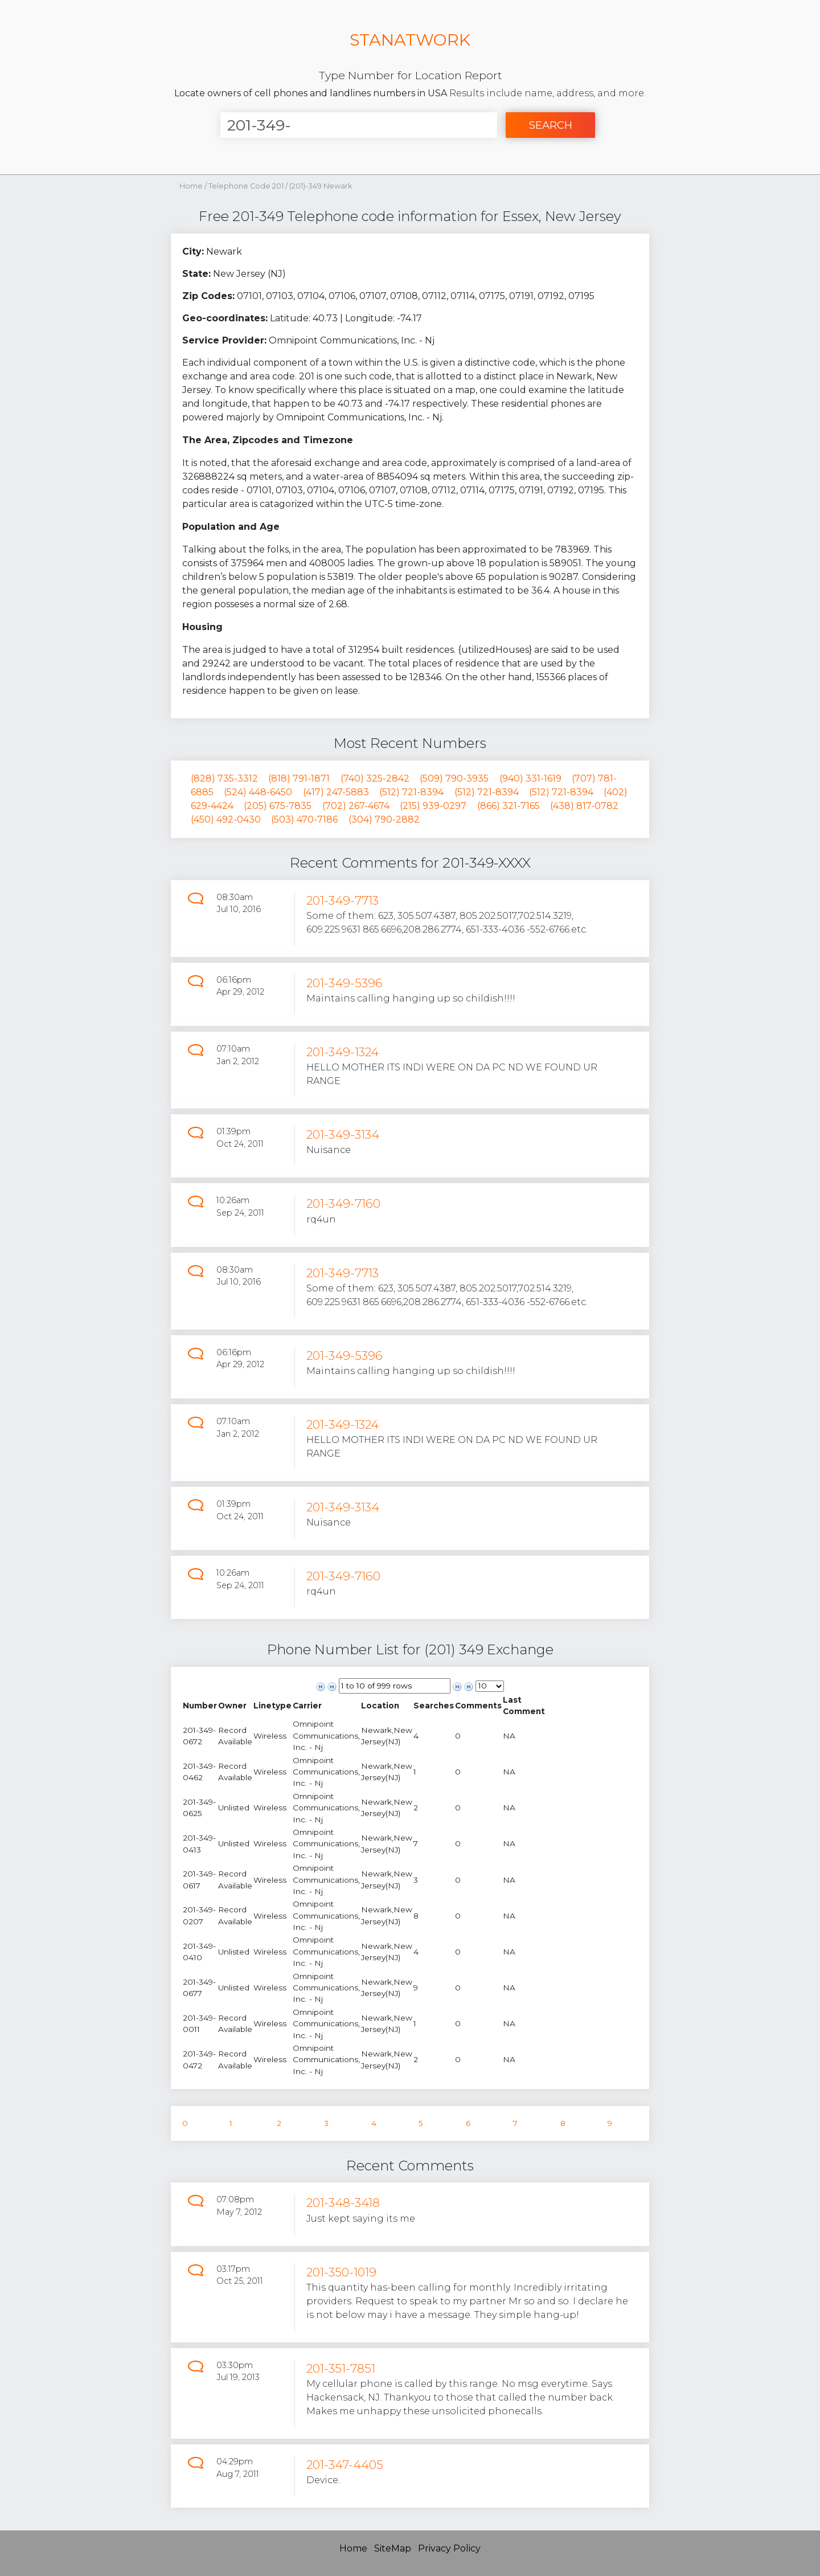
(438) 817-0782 (584, 805)
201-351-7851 (340, 2368)
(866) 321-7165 (508, 805)
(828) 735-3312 (224, 778)
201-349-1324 (342, 1052)
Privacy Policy (449, 2548)
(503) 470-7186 (304, 819)
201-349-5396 (344, 983)
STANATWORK (410, 40)
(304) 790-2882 (384, 819)
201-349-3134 (342, 1134)
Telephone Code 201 (246, 186)
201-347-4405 (344, 2465)
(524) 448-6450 (258, 792)
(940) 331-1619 (530, 778)
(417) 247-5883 (336, 792)
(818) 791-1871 (299, 778)
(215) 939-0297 (433, 805)
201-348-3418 (343, 2202)
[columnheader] (200, 1706)
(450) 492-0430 (226, 819)
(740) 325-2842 (375, 778)
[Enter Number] (358, 125)
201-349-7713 (342, 900)
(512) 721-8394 (411, 792)
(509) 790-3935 (454, 778)
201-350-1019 (341, 2272)
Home (191, 186)
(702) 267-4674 (356, 805)
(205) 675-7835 (277, 805)
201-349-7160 (343, 1203)
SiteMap (392, 2548)
